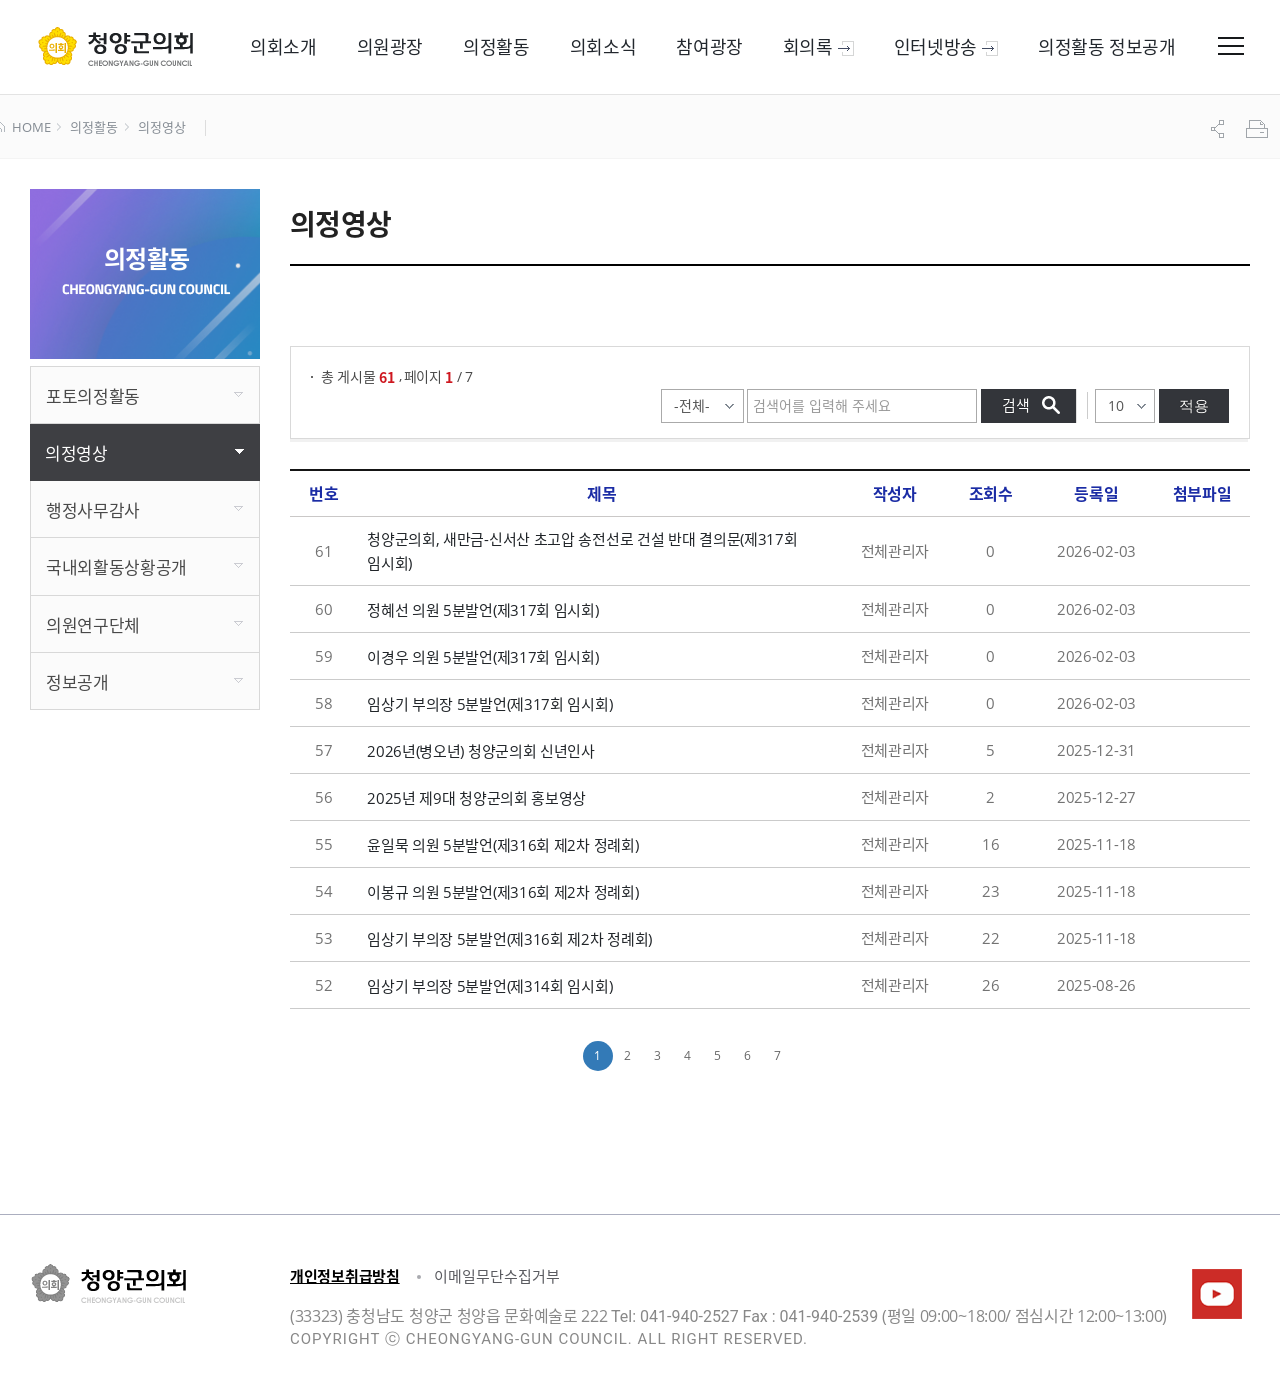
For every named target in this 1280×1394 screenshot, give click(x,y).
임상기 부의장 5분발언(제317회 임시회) (489, 704)
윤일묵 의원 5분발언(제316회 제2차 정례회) (502, 845)
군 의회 (115, 46)
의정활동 (93, 128)
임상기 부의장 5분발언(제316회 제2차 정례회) (509, 939)
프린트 (1259, 129)
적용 (1194, 405)
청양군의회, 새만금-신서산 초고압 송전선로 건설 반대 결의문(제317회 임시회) (582, 551)
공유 (1220, 129)
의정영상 (161, 128)
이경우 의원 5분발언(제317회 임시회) (482, 657)
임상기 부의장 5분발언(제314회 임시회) (489, 986)
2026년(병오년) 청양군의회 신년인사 (481, 751)
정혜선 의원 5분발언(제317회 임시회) (482, 610)
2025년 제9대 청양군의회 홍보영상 (476, 798)
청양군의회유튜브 (1217, 1294)
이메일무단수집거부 (497, 1276)
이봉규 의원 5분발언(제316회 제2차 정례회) (502, 892)
